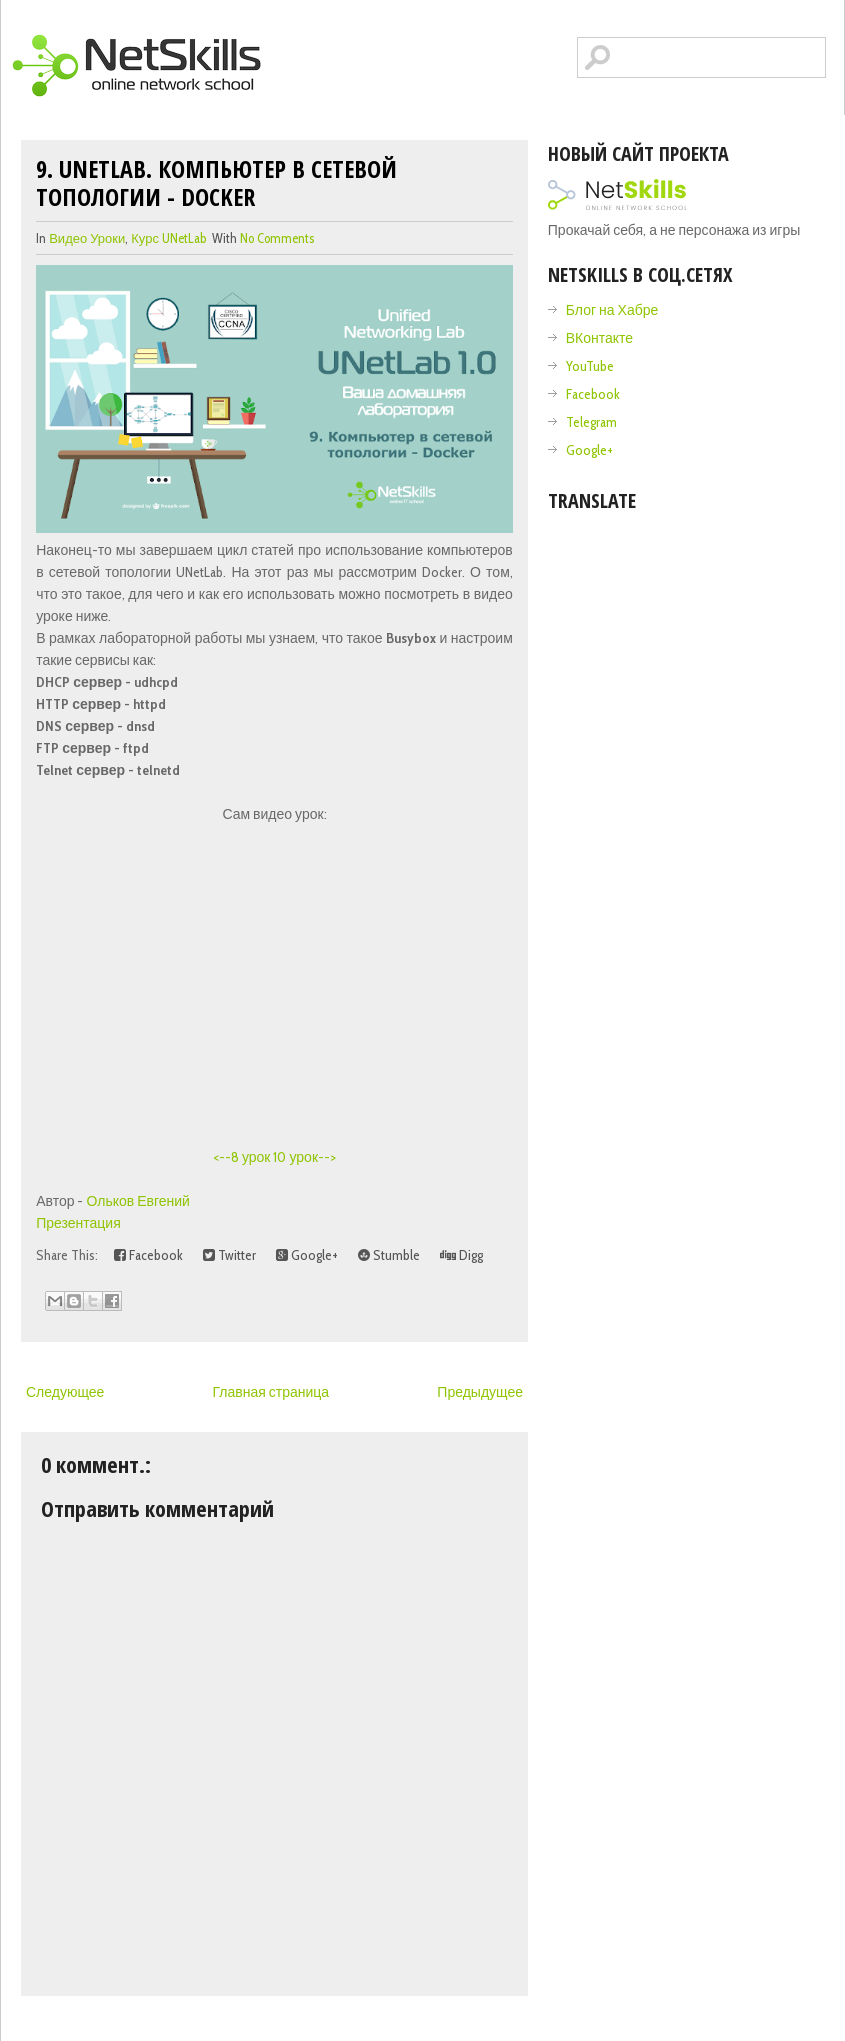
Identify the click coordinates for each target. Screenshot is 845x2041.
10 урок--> (304, 1157)
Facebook (148, 1255)
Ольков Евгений (138, 1201)
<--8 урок (242, 1157)
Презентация (78, 1223)
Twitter (229, 1255)
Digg (461, 1255)
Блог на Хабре (612, 310)
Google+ (307, 1255)
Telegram (591, 422)
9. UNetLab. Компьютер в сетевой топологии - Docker (216, 182)
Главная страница (271, 1392)
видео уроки (87, 238)
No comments (277, 238)
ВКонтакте (599, 338)
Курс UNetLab (168, 238)
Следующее (65, 1392)
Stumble (389, 1255)
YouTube (590, 366)
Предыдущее (480, 1392)
